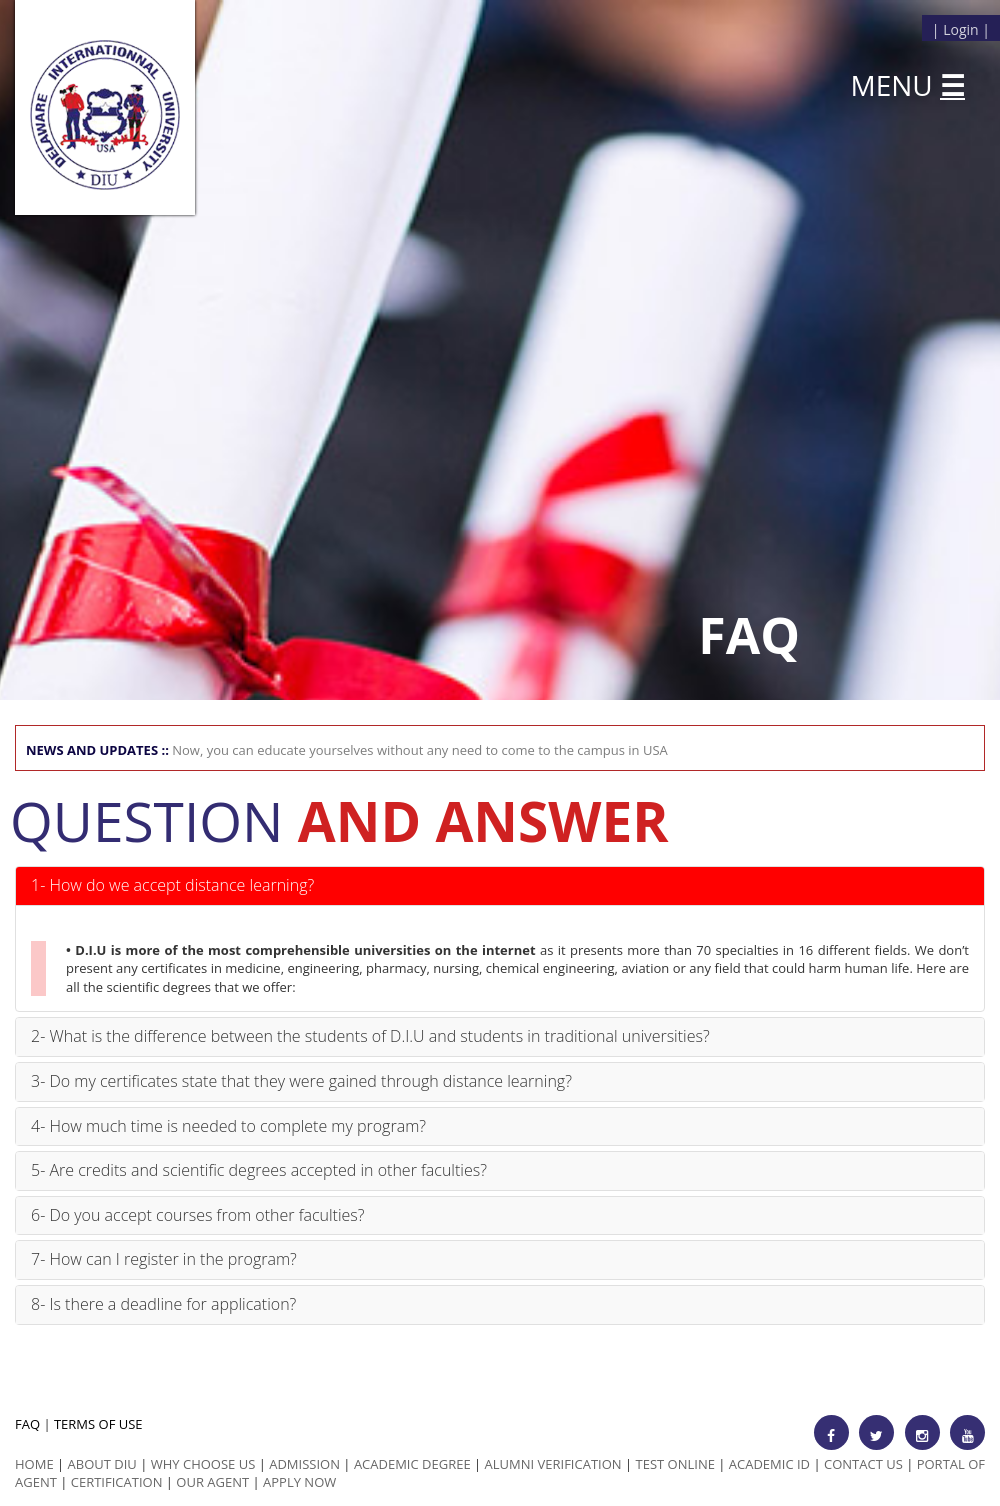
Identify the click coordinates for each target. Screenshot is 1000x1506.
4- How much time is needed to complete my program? (228, 1126)
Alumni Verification (553, 1464)
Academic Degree (412, 1464)
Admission (304, 1464)
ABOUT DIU (102, 1464)
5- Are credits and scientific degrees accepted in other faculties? (259, 1170)
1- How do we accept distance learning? (172, 885)
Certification (117, 1482)
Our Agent (212, 1482)
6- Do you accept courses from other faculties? (198, 1215)
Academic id (769, 1464)
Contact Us (863, 1464)
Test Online (675, 1464)
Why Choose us (203, 1464)
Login (960, 29)
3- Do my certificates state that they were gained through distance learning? (301, 1081)
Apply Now (299, 1482)
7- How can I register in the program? (164, 1259)
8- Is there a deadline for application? (163, 1304)
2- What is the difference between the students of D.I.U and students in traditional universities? (370, 1036)
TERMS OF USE (98, 1424)
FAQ (27, 1424)
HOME (34, 1464)
